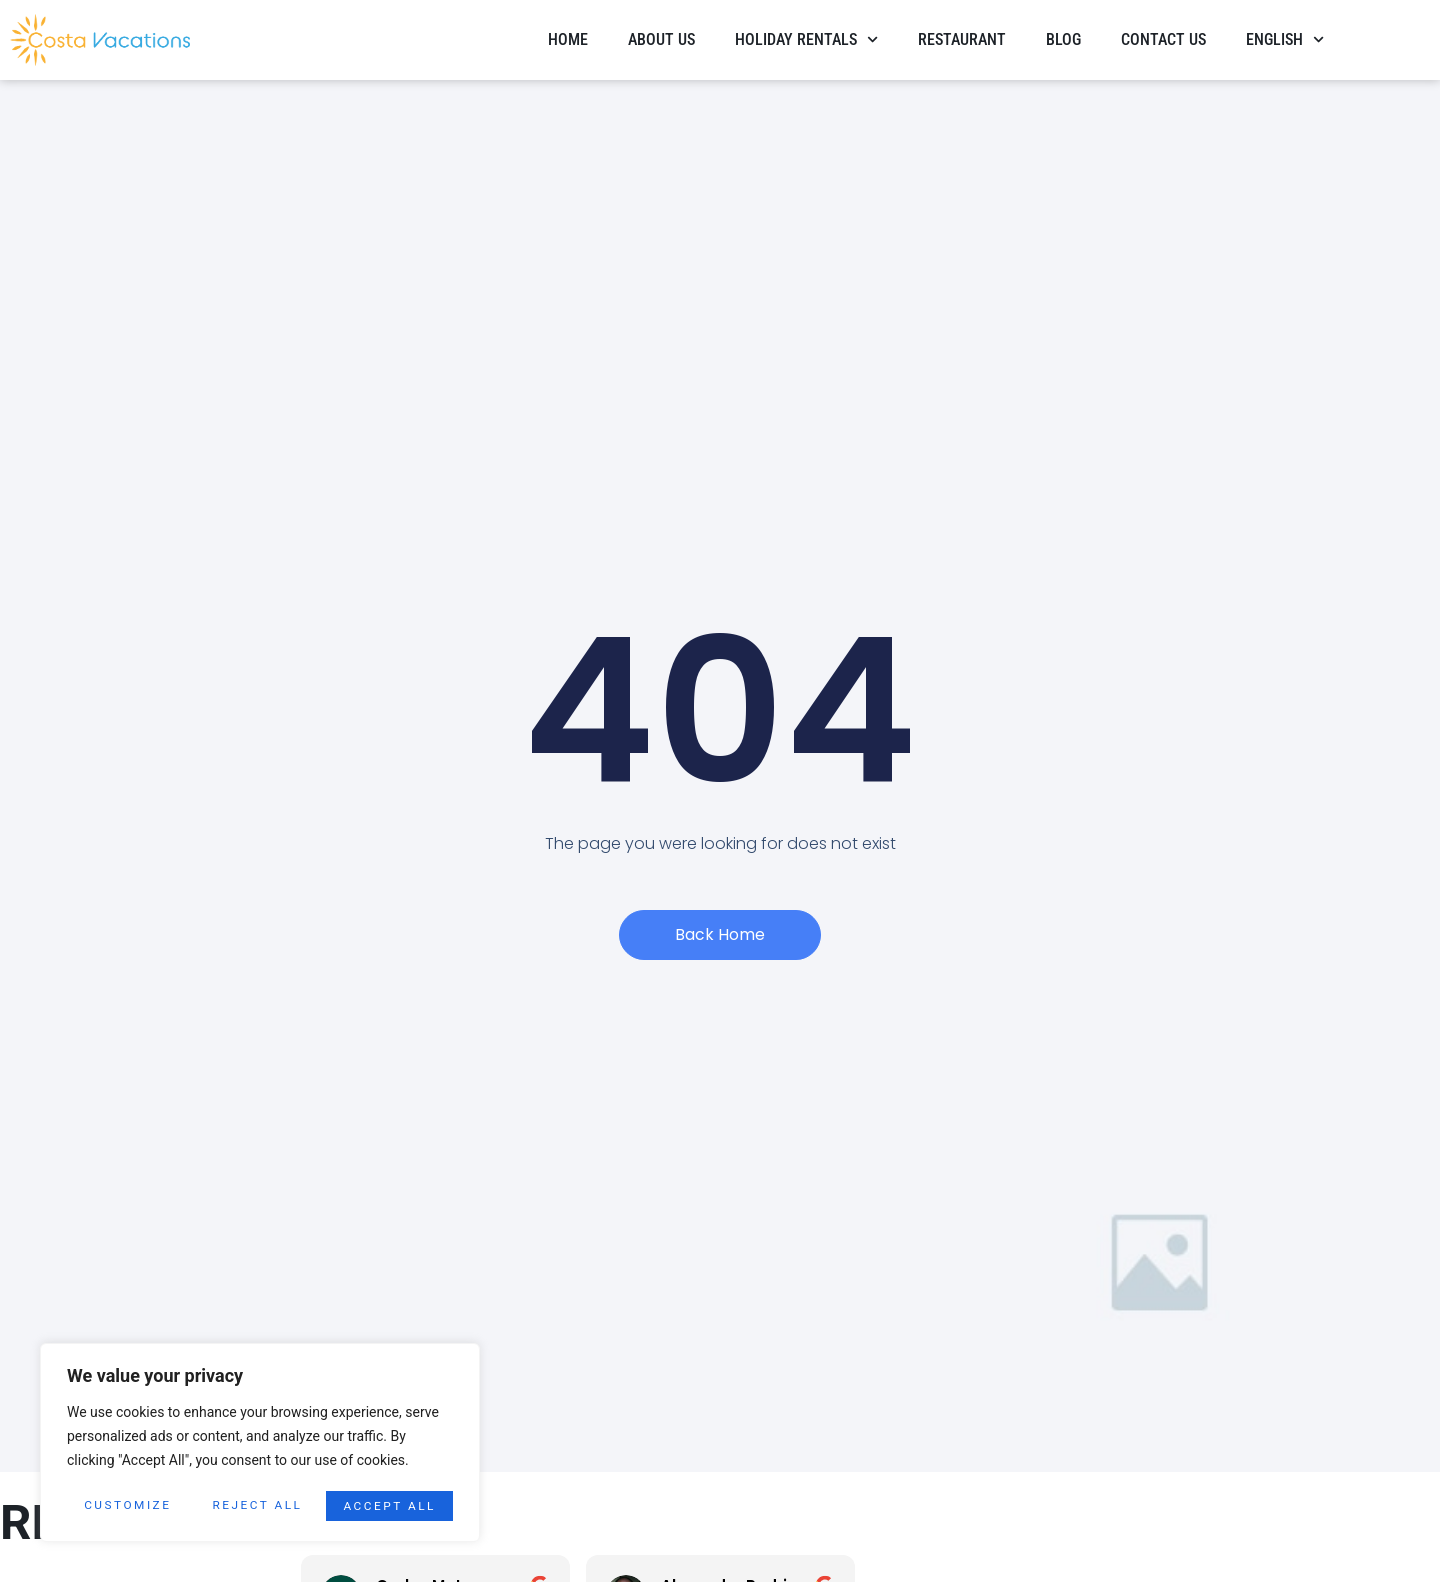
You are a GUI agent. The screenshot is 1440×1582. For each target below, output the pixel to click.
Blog (1063, 39)
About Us (661, 39)
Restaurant (962, 39)
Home (568, 39)
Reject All (257, 1506)
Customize (127, 1506)
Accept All (389, 1506)
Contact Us (1163, 39)
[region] (260, 1444)
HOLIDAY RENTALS (806, 39)
